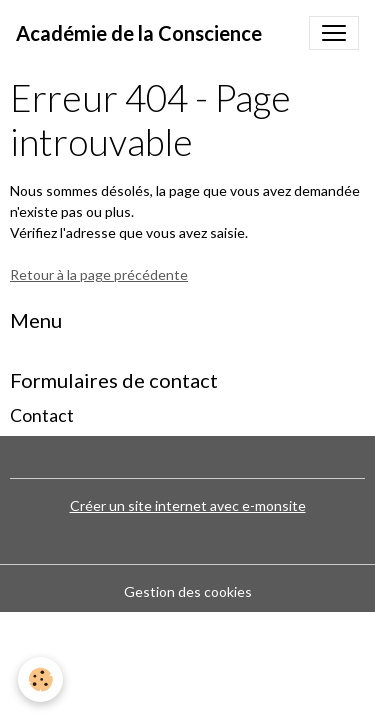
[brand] (139, 33)
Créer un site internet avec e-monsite (188, 505)
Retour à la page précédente (99, 274)
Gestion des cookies (188, 591)
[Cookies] (40, 679)
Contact (42, 415)
